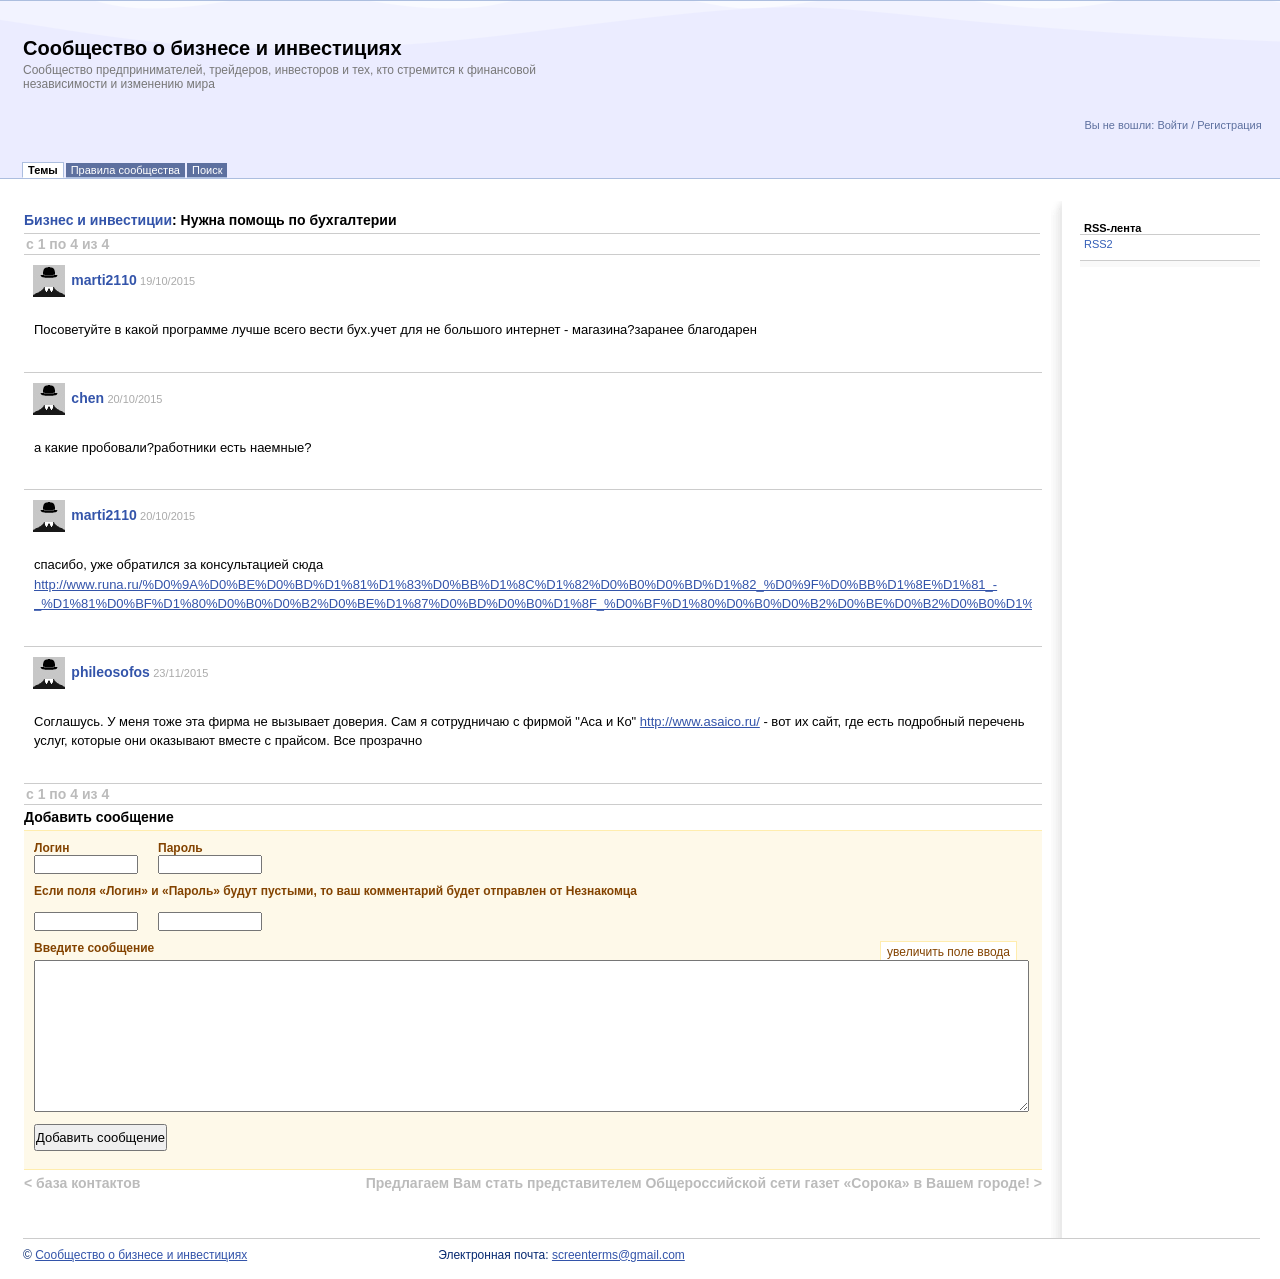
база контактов (82, 1183)
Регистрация (1229, 125)
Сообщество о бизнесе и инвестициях (141, 1255)
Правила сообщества (125, 170)
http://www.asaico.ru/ (700, 721)
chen (87, 398)
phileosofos (110, 672)
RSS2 (1098, 244)
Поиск (207, 170)
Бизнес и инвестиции (98, 220)
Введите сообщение (525, 948)
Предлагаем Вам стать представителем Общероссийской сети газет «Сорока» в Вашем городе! (704, 1183)
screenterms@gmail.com (618, 1255)
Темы (43, 170)
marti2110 (103, 280)
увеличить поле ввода (948, 952)
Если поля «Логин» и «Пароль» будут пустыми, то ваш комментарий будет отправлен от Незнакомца (335, 891)
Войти (1172, 125)
